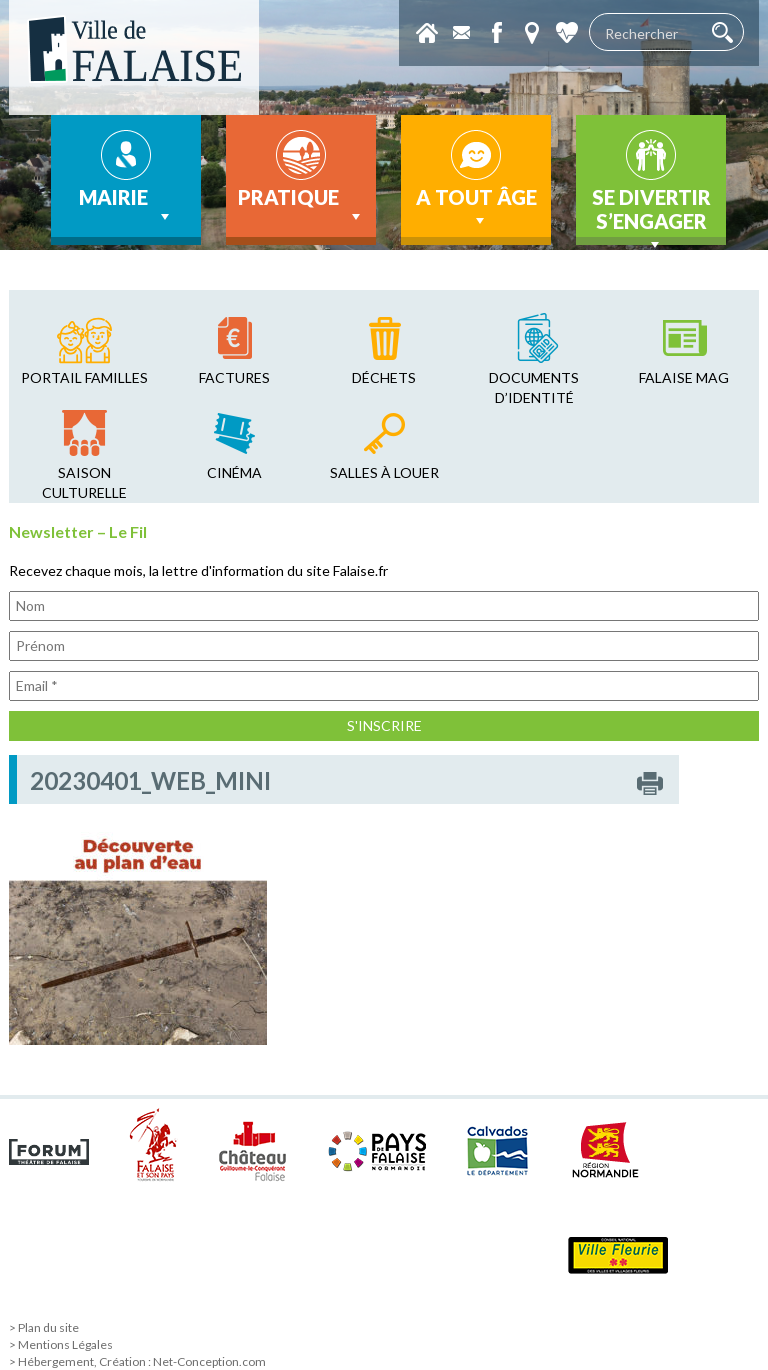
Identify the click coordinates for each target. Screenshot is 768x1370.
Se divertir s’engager (651, 215)
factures (234, 377)
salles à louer (384, 472)
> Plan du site (44, 1327)
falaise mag (684, 377)
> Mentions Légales (61, 1344)
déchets (384, 377)
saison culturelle (84, 482)
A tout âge (476, 208)
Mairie (126, 206)
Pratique (301, 206)
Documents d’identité (534, 387)
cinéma (234, 472)
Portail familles (84, 377)
